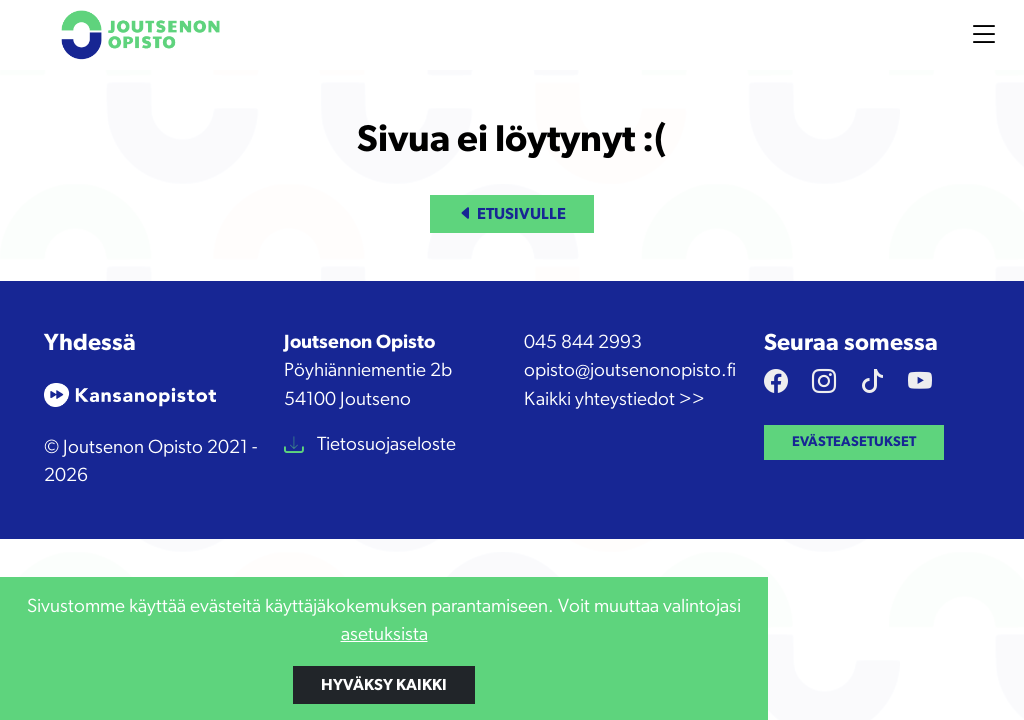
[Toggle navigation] (984, 35)
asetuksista (384, 634)
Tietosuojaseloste (384, 444)
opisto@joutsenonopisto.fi (630, 370)
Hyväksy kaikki (384, 685)
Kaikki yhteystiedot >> (614, 399)
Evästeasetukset (854, 442)
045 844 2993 (583, 342)
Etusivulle (512, 214)
